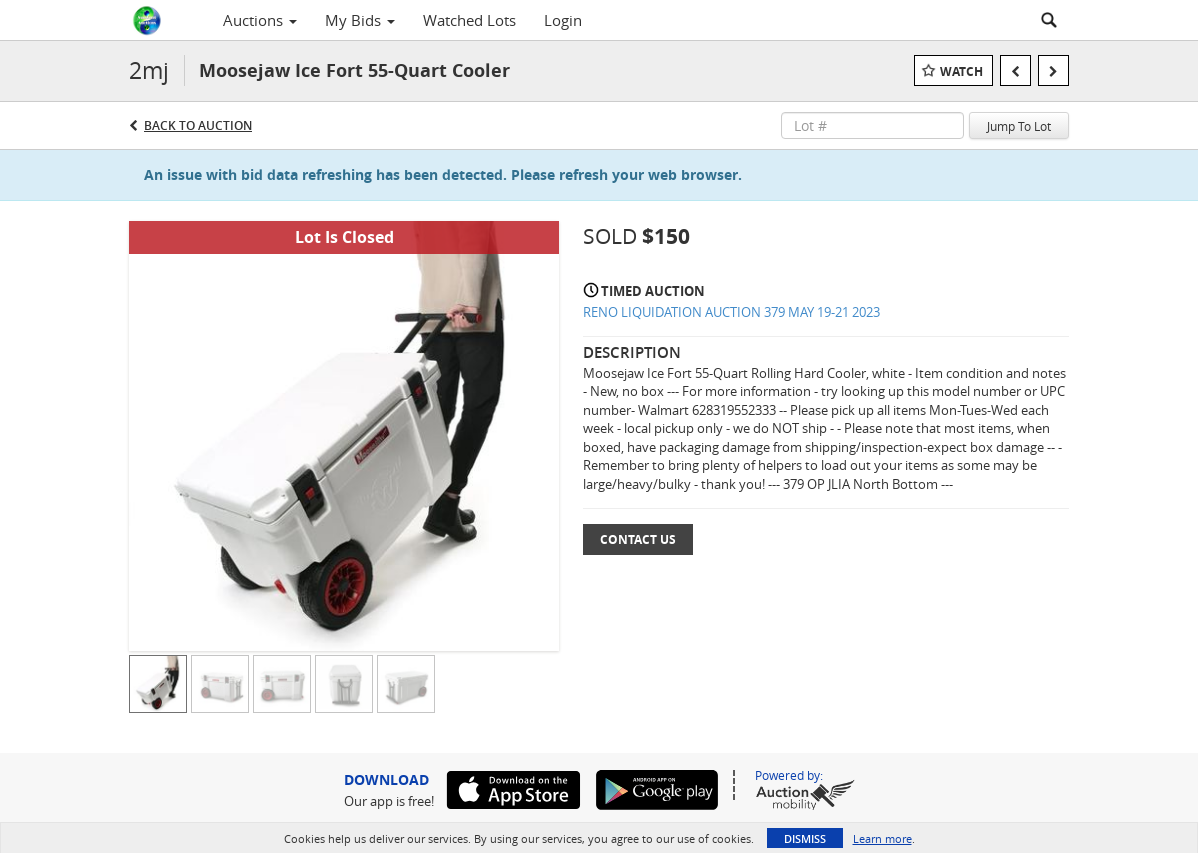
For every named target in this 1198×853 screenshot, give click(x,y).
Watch (961, 71)
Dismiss (805, 838)
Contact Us (638, 539)
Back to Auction (198, 125)
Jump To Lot (1019, 126)
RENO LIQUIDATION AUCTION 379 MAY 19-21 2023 (731, 312)
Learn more (882, 838)
